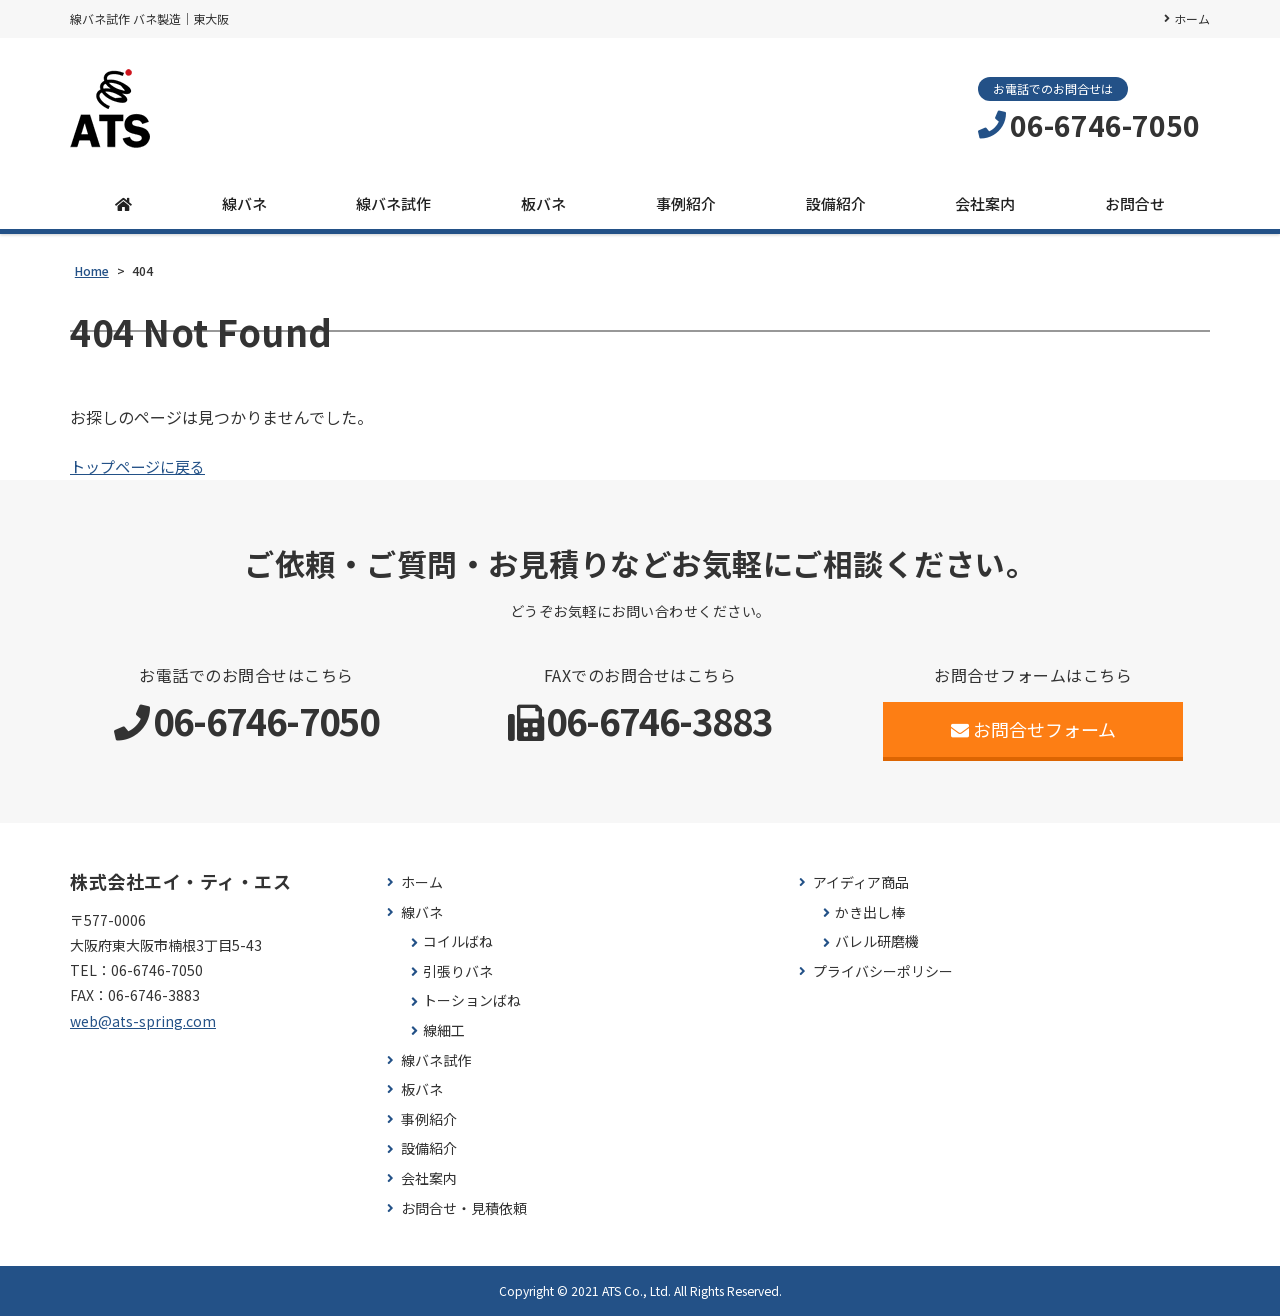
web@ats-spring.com (143, 1021)
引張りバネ (458, 971)
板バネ (543, 203)
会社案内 (985, 203)
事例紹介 (686, 203)
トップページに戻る (142, 466)
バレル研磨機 (877, 941)
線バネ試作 (393, 203)
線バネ (244, 203)
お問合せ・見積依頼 (464, 1208)
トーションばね (472, 1000)
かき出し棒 (870, 912)
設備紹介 (836, 203)
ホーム (1192, 18)
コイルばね (458, 941)
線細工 (444, 1030)
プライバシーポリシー (883, 971)
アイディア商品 (861, 882)
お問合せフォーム (1033, 729)
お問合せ (1135, 203)
